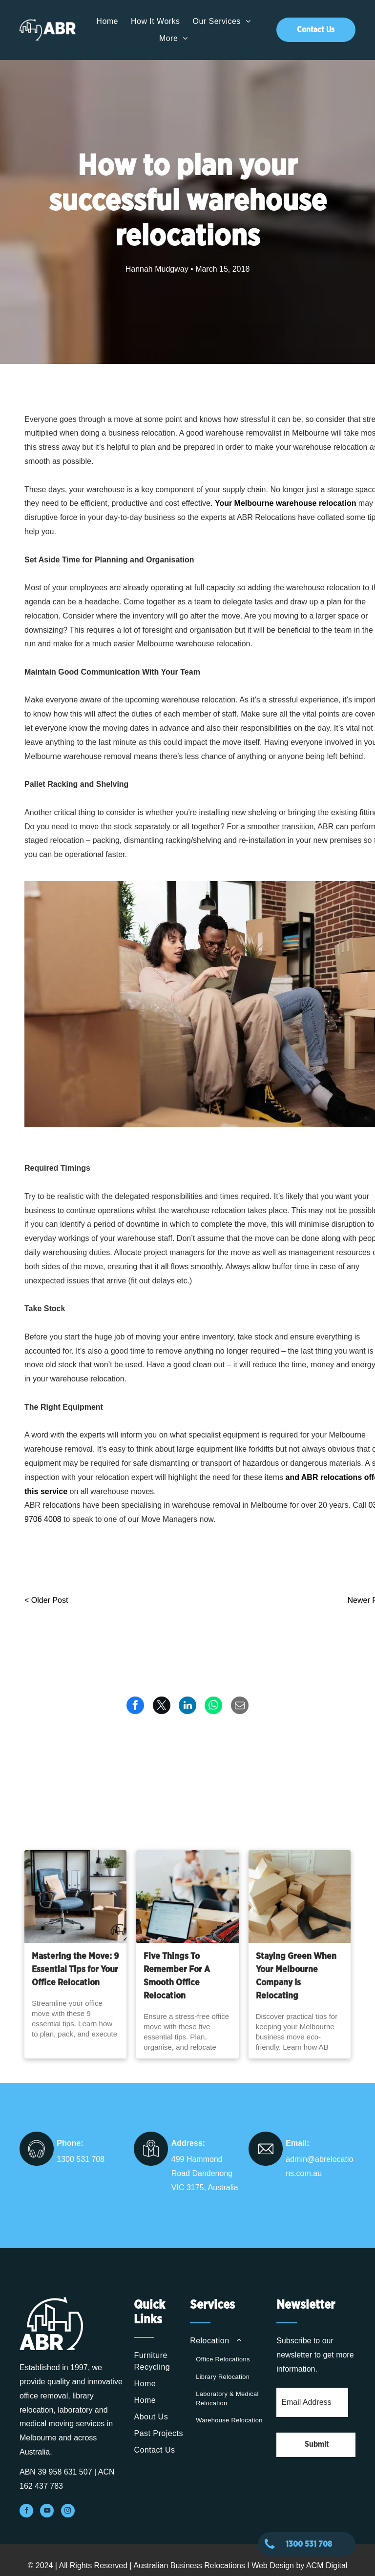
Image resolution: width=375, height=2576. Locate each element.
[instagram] (68, 2512)
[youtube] (47, 2512)
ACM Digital (326, 2565)
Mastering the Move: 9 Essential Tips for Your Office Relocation (75, 1969)
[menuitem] (107, 21)
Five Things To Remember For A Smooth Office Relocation (177, 1976)
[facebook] (26, 2512)
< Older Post (46, 1600)
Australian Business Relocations (189, 2565)
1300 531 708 (80, 2159)
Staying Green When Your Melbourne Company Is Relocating (296, 1976)
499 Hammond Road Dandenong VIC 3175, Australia (204, 2173)
